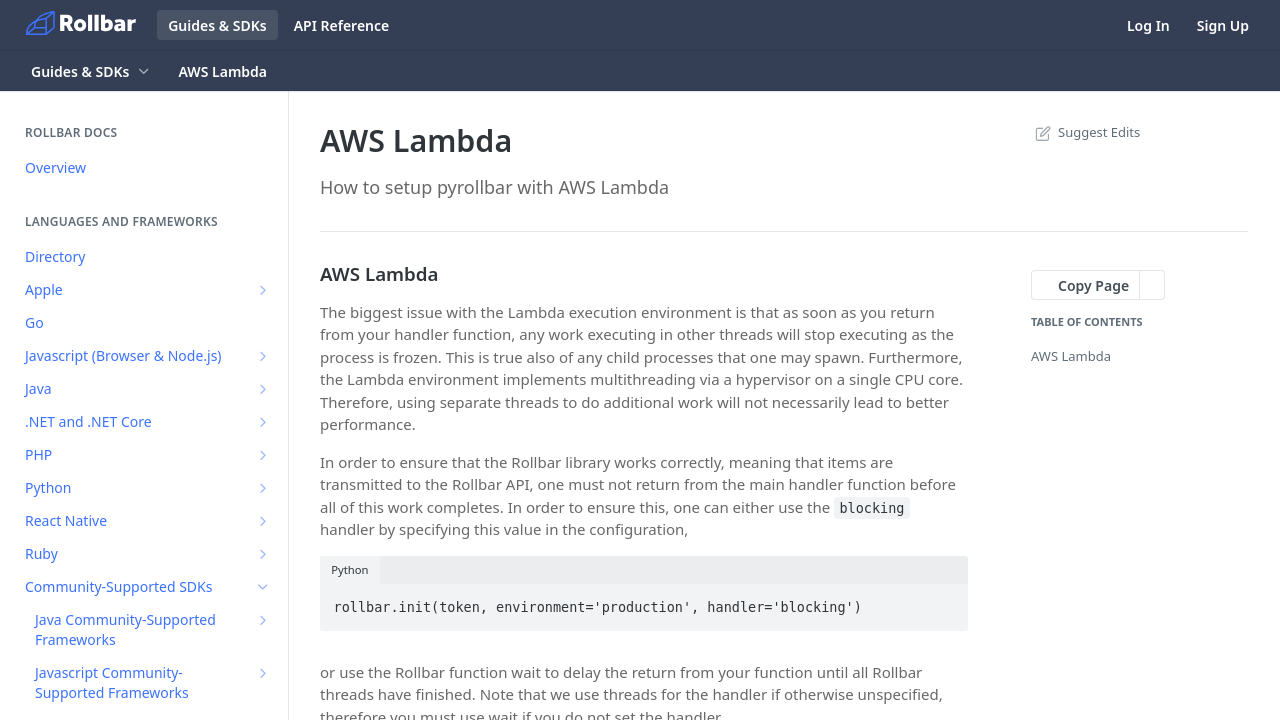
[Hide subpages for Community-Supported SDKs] (263, 587)
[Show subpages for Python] (263, 488)
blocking (871, 508)
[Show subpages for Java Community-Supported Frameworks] (263, 620)
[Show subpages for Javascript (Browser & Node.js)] (263, 356)
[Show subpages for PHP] (263, 455)
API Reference (342, 25)
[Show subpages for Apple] (263, 290)
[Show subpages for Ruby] (263, 554)
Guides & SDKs (217, 25)
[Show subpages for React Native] (263, 521)
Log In (1148, 25)
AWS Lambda (1071, 356)
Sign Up (1223, 25)
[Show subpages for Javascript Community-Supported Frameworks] (263, 673)
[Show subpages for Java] (263, 389)
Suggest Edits (1085, 132)
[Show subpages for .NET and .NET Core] (263, 422)
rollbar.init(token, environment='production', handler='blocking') (598, 607)
